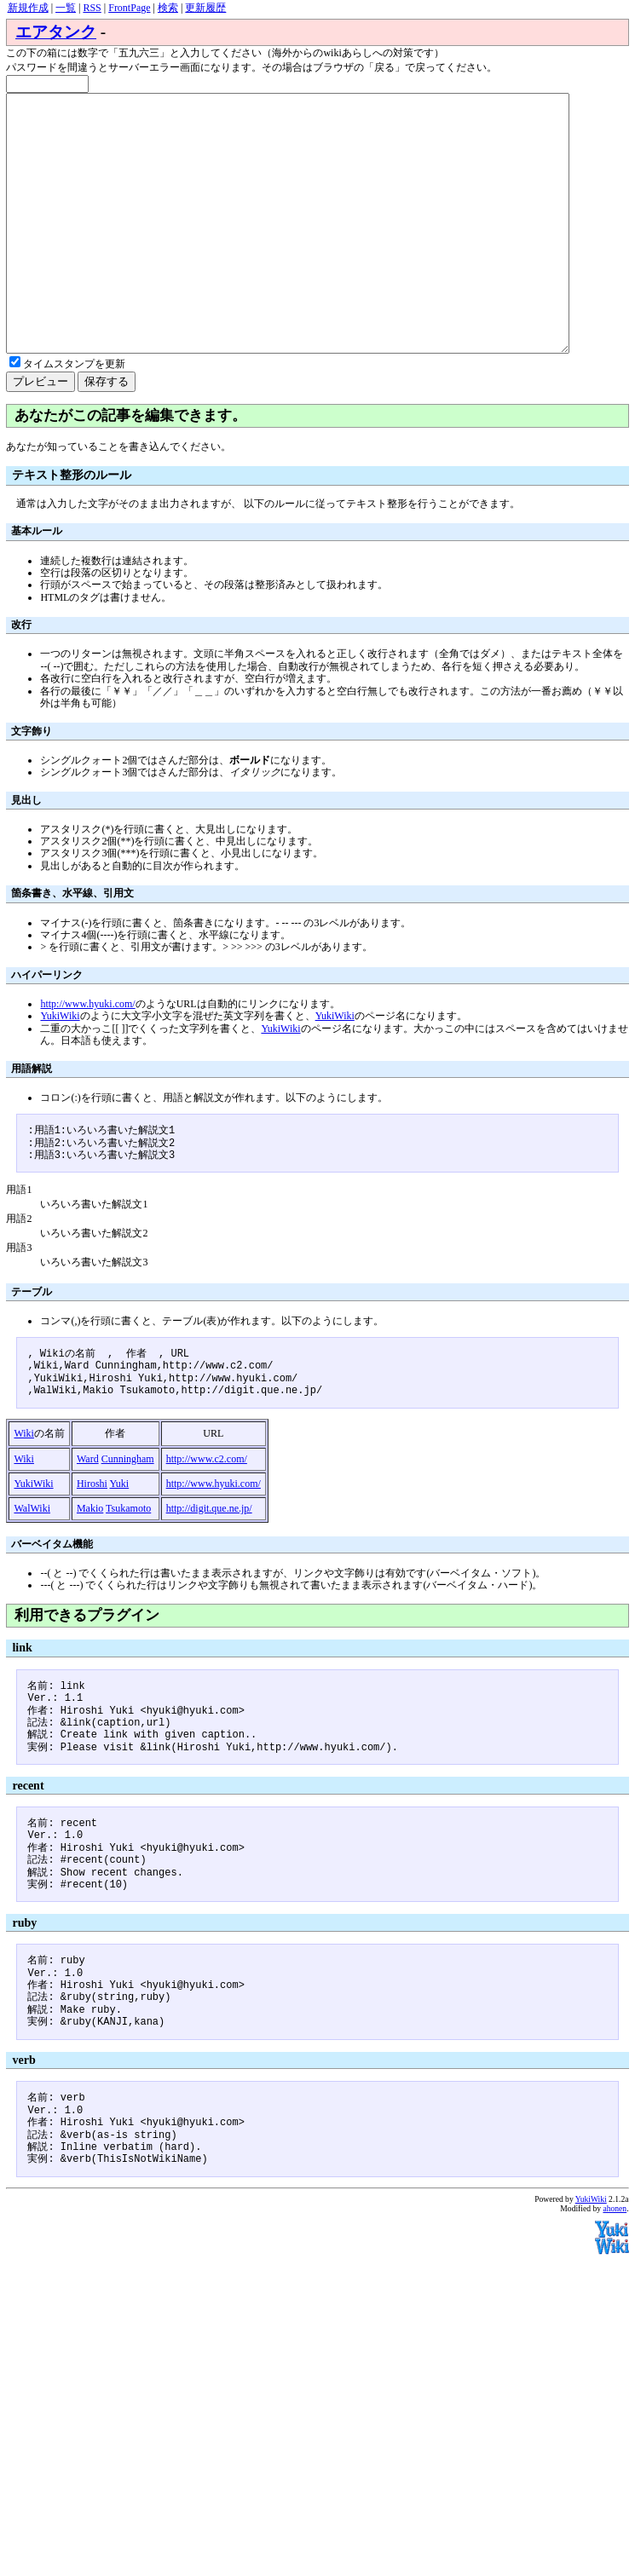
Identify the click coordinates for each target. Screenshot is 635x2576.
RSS (92, 8)
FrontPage (129, 8)
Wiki (24, 1484)
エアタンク (55, 32)
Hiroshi (92, 1535)
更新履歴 (205, 8)
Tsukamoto (128, 1559)
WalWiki (32, 1559)
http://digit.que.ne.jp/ (209, 1559)
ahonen (614, 2259)
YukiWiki (59, 1067)
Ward (88, 1510)
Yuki (120, 1535)
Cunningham (127, 1510)
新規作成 (28, 8)
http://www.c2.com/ (206, 1510)
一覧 (65, 8)
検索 (168, 8)
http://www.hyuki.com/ (87, 1055)
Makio (90, 1559)
